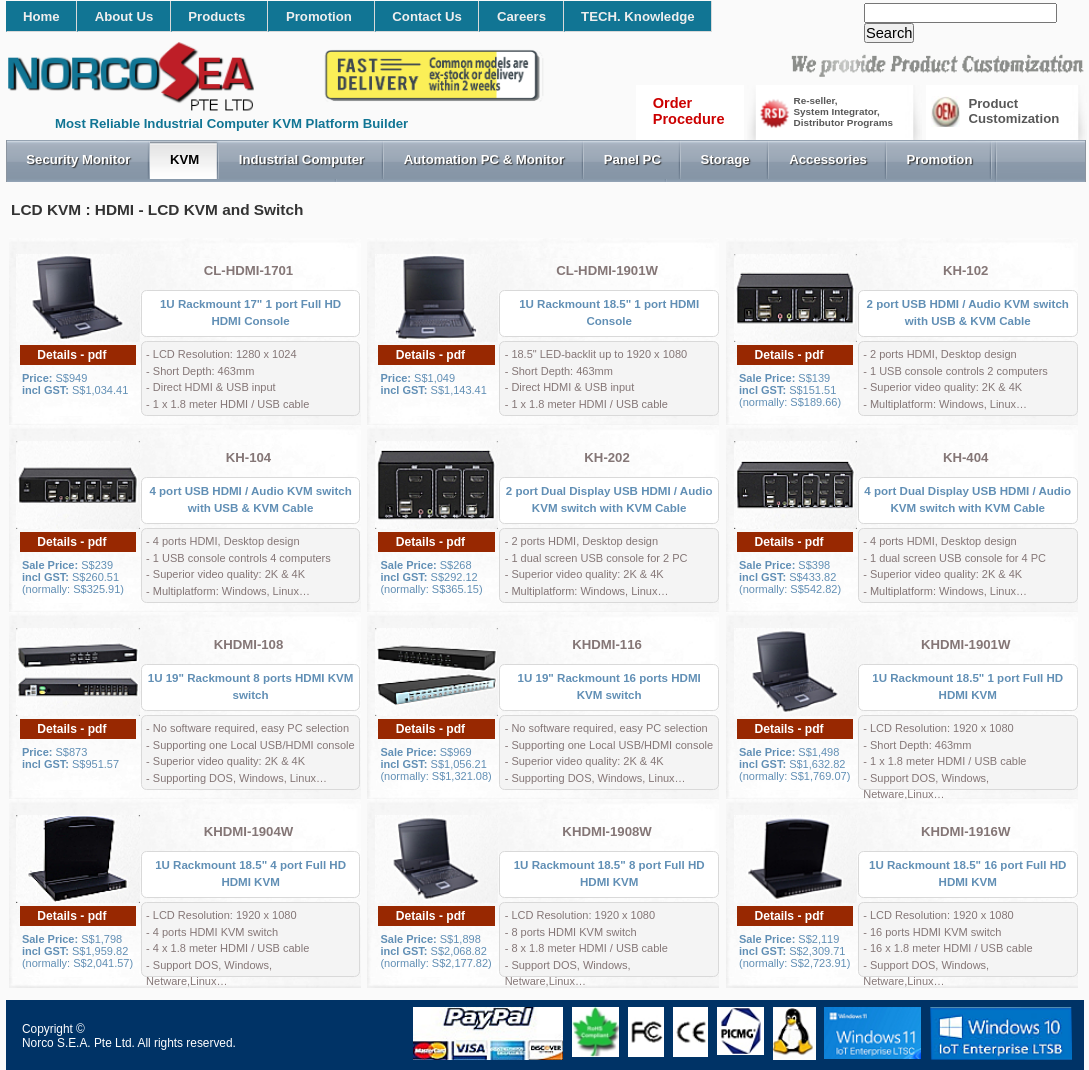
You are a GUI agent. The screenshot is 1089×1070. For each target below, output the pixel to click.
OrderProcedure (689, 111)
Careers (521, 16)
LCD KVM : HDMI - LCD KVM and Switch (157, 209)
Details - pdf (71, 355)
